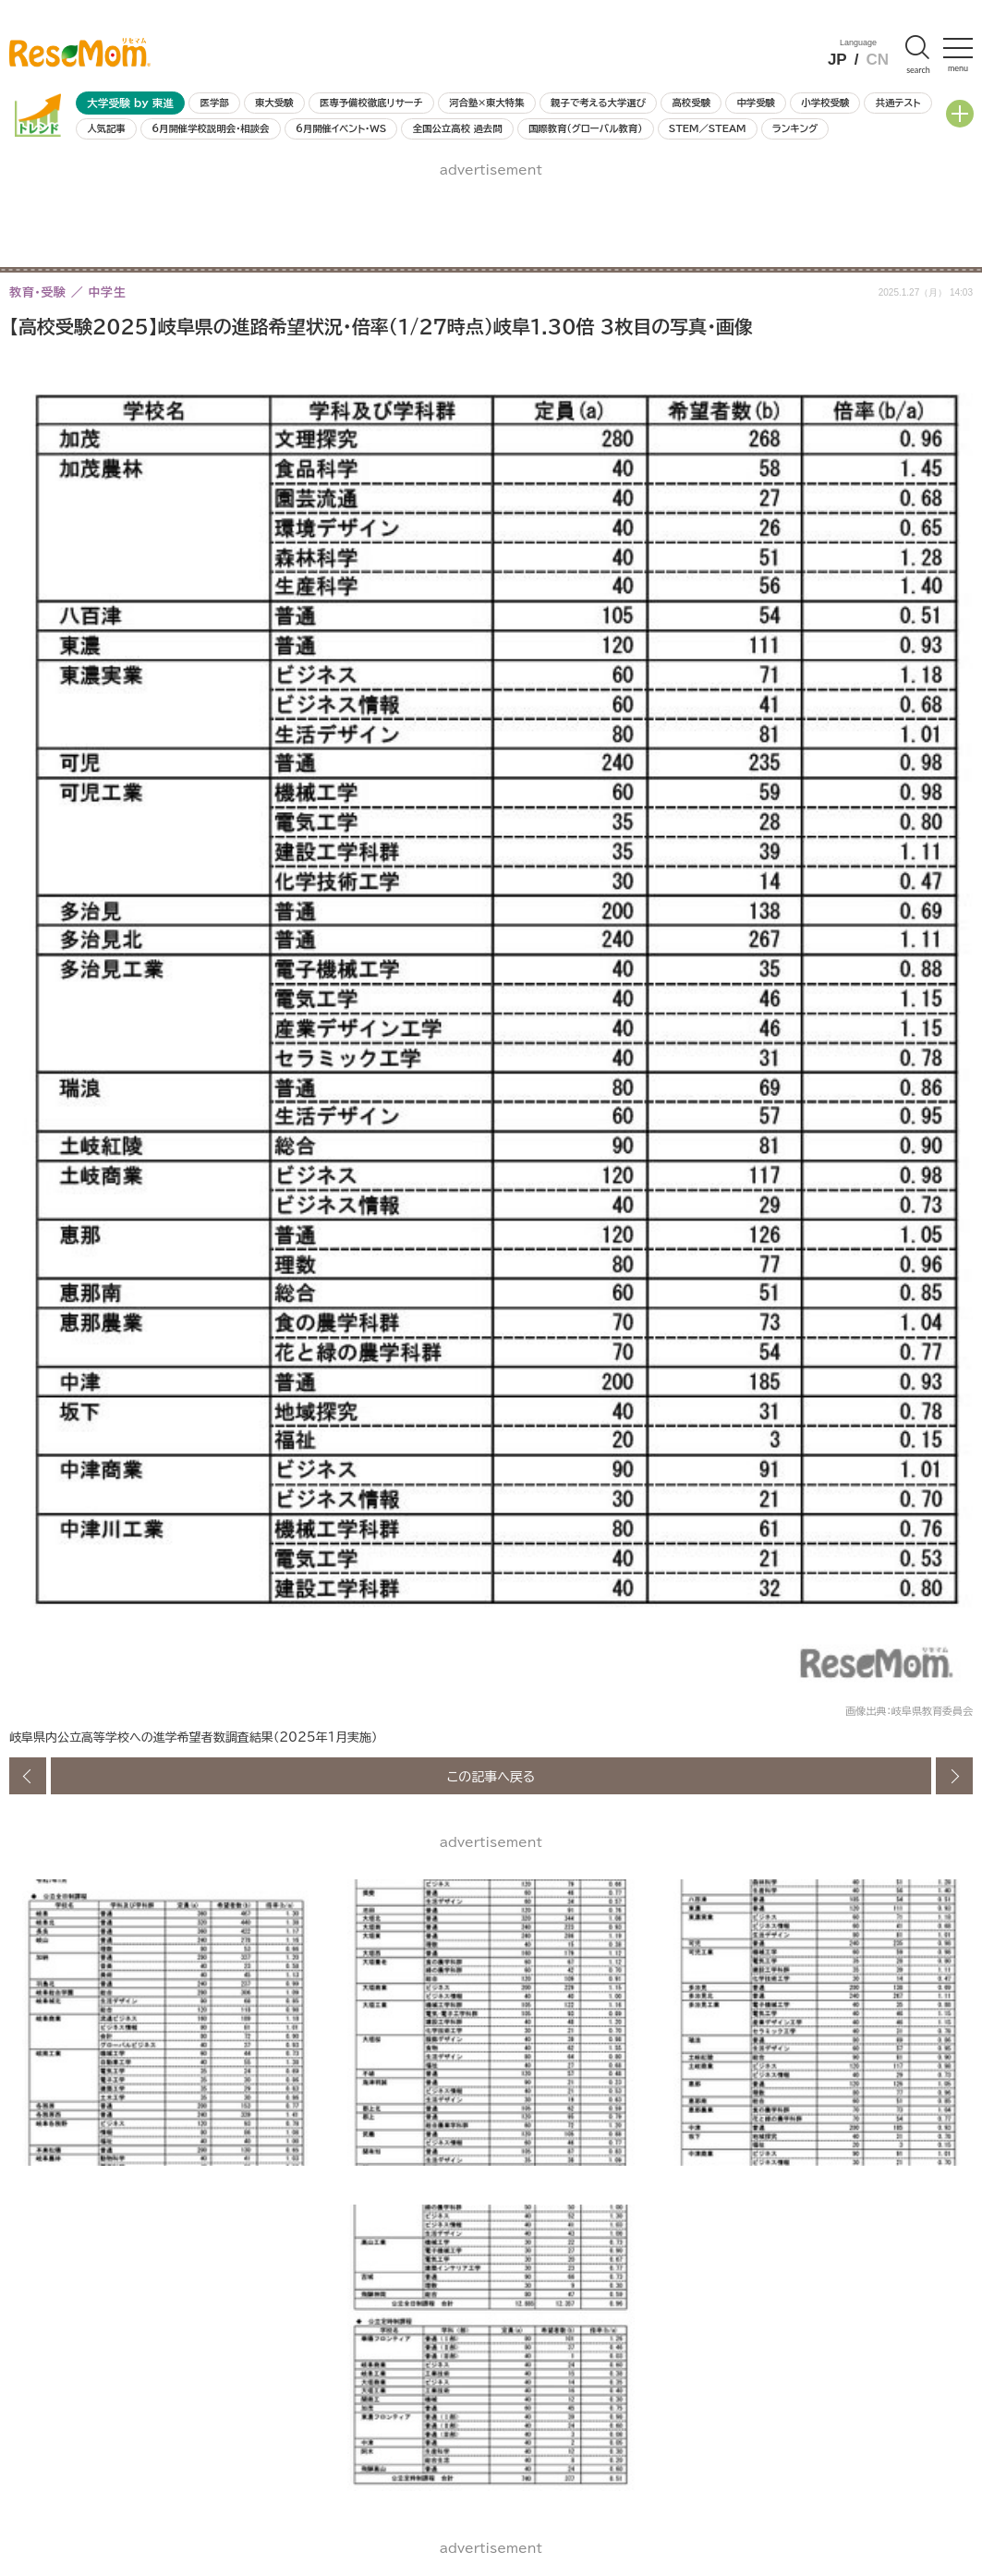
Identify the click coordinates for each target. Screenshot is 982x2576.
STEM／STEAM (707, 128)
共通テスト (898, 102)
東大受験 (274, 102)
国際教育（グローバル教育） (585, 128)
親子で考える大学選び (598, 102)
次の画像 (954, 1775)
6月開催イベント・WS (341, 128)
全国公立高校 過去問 (458, 128)
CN (877, 59)
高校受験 (691, 102)
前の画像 (27, 1775)
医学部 (214, 102)
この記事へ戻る (491, 1775)
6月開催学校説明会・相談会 (210, 128)
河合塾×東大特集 (486, 102)
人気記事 (106, 128)
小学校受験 (825, 102)
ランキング (795, 128)
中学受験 (755, 102)
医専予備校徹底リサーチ (371, 102)
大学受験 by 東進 (130, 103)
